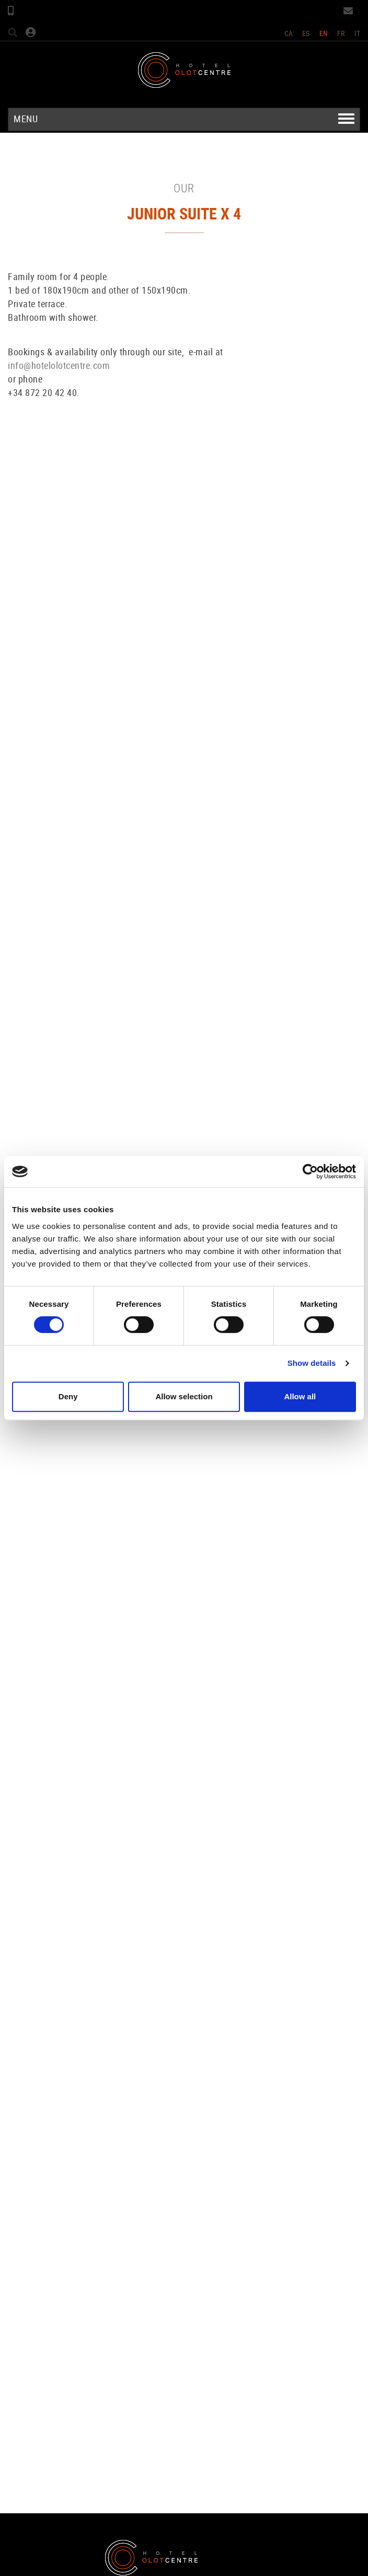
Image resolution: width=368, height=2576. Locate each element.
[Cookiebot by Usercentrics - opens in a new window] (310, 1171)
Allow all (300, 1396)
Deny (68, 1396)
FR (341, 33)
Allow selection (183, 1396)
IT (357, 33)
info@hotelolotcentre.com (59, 365)
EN (323, 33)
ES (306, 33)
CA (288, 33)
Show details (312, 1363)
